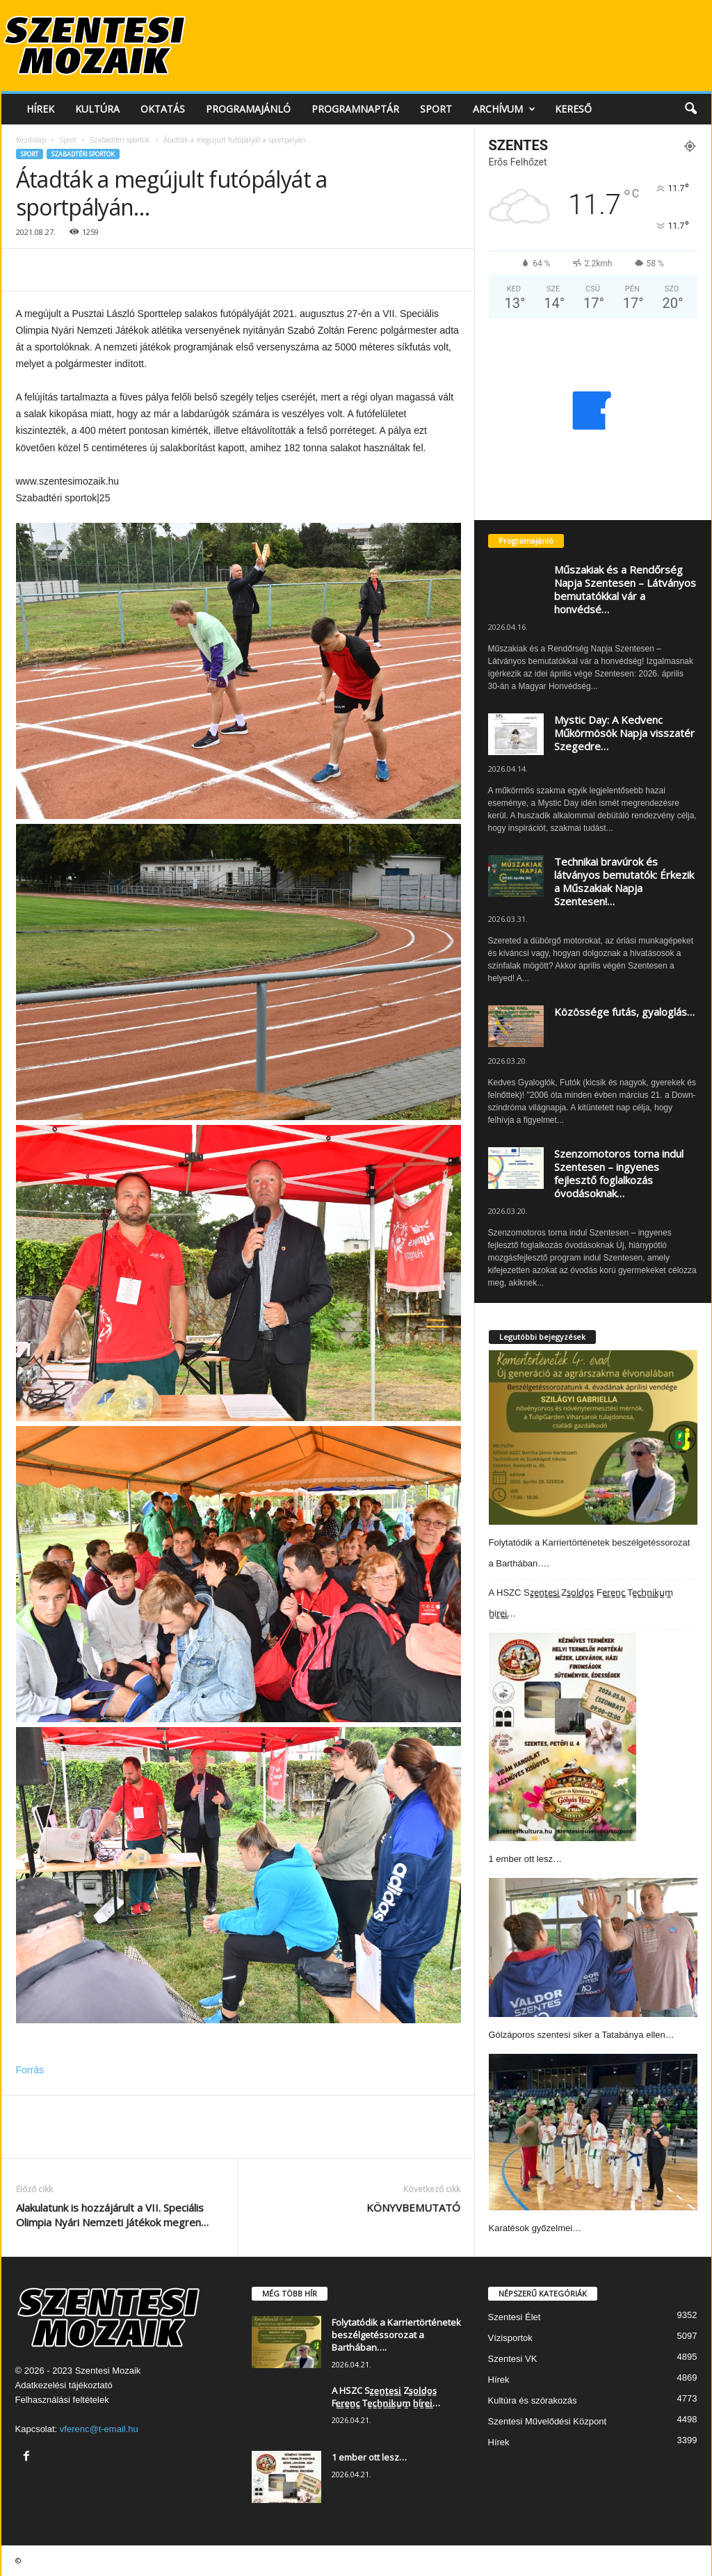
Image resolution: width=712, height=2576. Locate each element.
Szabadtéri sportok (120, 140)
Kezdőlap (31, 140)
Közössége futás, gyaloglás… (624, 1012)
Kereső (573, 108)
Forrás (30, 2069)
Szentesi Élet (514, 2317)
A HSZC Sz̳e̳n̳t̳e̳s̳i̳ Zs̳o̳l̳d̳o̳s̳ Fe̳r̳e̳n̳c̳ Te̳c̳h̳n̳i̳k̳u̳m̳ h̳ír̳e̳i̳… (386, 2396)
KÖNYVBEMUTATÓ (413, 2207)
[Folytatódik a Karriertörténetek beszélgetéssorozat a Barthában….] (593, 1437)
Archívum (504, 109)
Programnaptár (355, 108)
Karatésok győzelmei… (535, 2228)
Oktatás (162, 108)
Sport (436, 108)
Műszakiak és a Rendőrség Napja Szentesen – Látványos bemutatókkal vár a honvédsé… (625, 589)
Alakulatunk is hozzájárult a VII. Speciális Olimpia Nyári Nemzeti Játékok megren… (112, 2215)
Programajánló (248, 108)
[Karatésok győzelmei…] (593, 2132)
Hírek (40, 108)
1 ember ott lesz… (526, 1859)
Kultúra (97, 108)
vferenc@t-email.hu (99, 2429)
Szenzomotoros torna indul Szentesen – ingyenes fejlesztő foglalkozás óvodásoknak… (618, 1173)
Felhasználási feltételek (62, 2400)
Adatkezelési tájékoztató (64, 2385)
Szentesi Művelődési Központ (547, 2421)
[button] (690, 109)
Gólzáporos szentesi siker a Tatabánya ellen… (581, 2035)
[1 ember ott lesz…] (562, 1737)
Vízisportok (510, 2338)
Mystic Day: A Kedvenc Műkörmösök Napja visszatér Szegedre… (624, 733)
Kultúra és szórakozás (532, 2400)
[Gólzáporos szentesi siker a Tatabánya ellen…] (593, 1947)
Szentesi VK (512, 2359)
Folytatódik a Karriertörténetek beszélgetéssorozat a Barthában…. (396, 2335)
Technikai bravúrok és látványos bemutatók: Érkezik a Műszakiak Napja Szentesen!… (624, 881)
